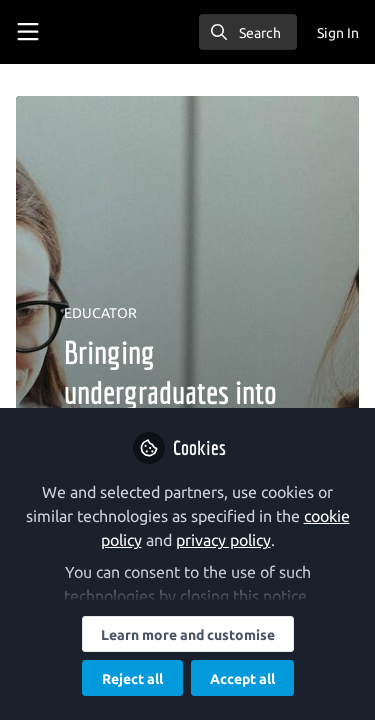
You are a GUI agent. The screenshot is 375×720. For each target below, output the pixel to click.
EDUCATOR (100, 313)
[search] (248, 32)
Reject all (132, 679)
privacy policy (223, 540)
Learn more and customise (188, 635)
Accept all (242, 679)
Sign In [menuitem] (338, 33)
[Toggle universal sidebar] (28, 32)
